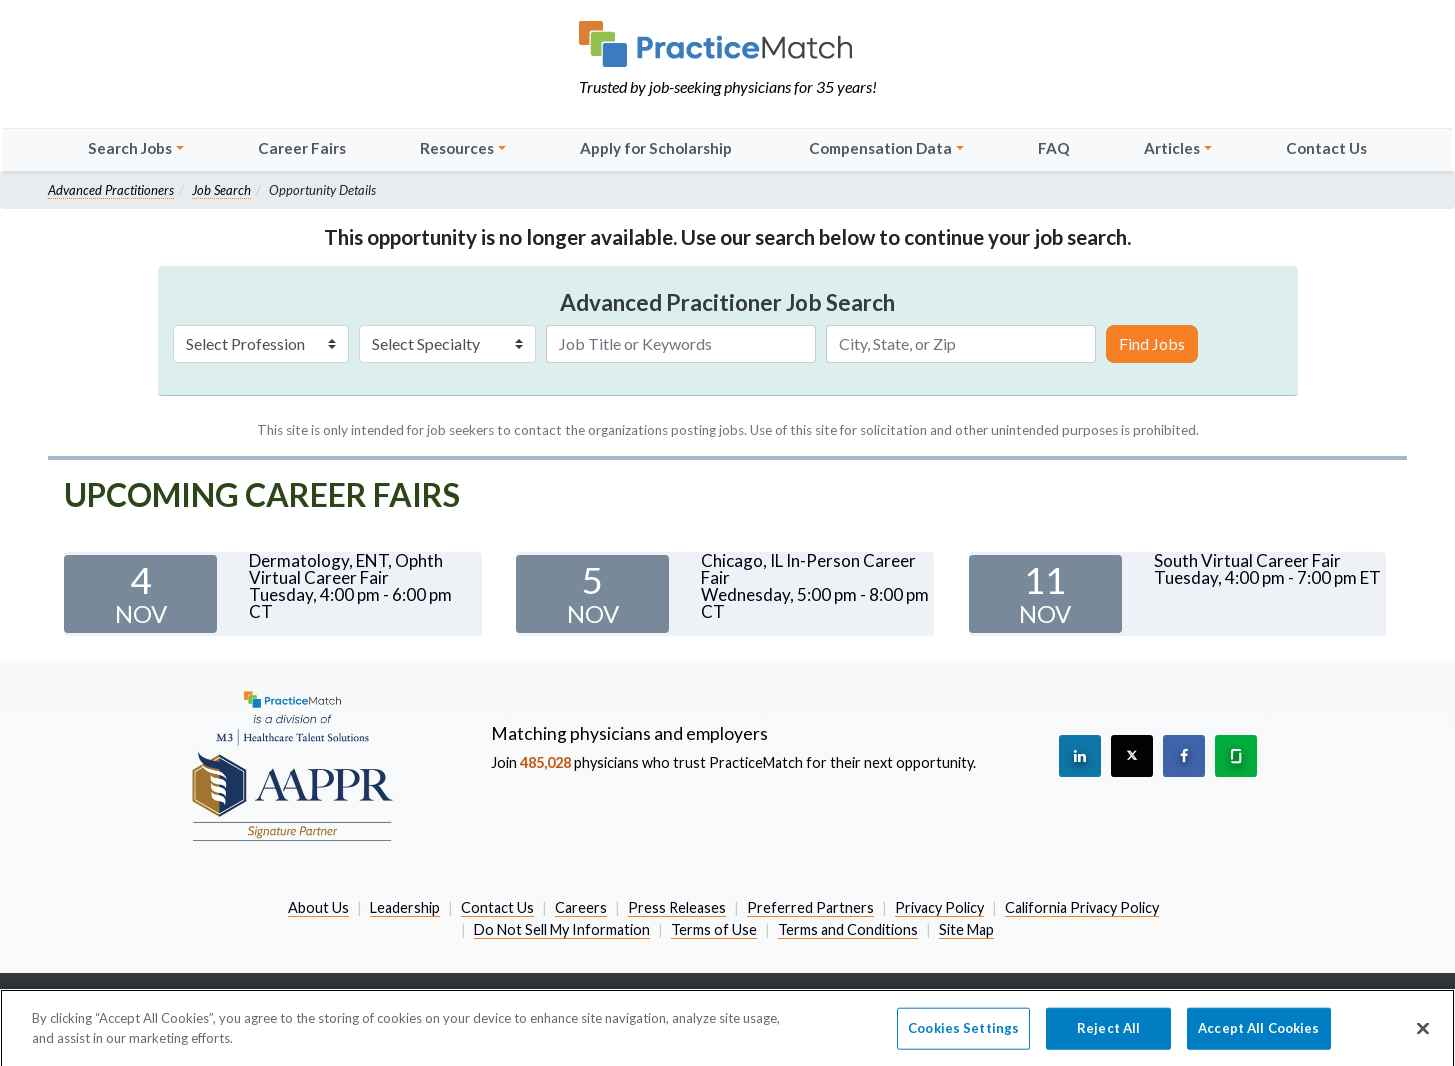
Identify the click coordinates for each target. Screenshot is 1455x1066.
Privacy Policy (939, 907)
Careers (581, 907)
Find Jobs (1152, 343)
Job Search (221, 190)
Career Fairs (302, 148)
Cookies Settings (963, 1033)
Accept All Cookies (1258, 1033)
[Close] (1423, 1034)
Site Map (966, 929)
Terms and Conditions (848, 929)
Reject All (1108, 1033)
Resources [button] (457, 148)
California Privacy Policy (1082, 907)
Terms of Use (714, 929)
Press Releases (677, 907)
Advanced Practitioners (111, 190)
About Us (318, 907)
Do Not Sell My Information (562, 929)
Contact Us (1326, 148)
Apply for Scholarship (656, 148)
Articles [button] (1172, 148)
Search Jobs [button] (130, 148)
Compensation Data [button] (880, 148)
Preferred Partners (810, 907)
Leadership (405, 907)
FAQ (1054, 148)
